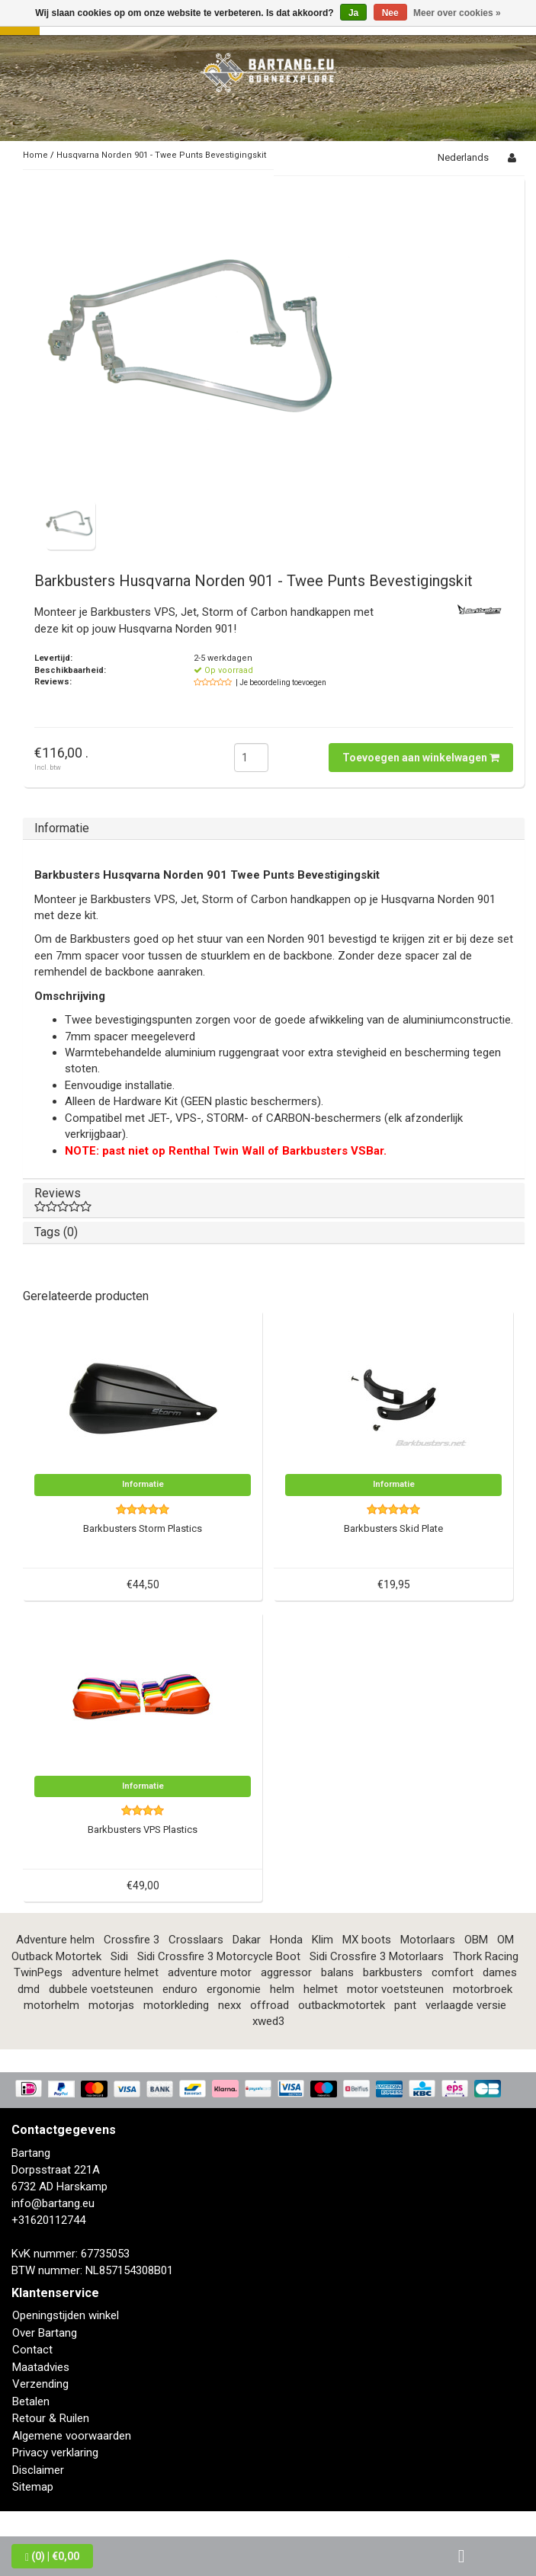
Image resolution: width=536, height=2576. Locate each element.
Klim (322, 1939)
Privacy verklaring (55, 2452)
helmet (320, 1989)
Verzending (40, 2384)
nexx (229, 2005)
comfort (452, 1972)
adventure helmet (115, 1972)
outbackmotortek (341, 2005)
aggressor (286, 1972)
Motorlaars (427, 1939)
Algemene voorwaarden (71, 2436)
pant (405, 2005)
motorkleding (176, 2005)
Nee (390, 13)
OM (505, 1939)
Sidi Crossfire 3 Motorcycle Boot (218, 1956)
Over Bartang (44, 2333)
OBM (476, 1939)
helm (282, 1989)
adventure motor (210, 1972)
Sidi (119, 1956)
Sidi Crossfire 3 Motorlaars (377, 1956)
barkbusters (392, 1972)
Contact (32, 2350)
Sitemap (32, 2487)
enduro (179, 1989)
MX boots (366, 1939)
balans (337, 1972)
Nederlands (463, 157)
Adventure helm (55, 1939)
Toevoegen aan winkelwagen (420, 757)
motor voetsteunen (395, 1989)
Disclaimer (38, 2470)
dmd (29, 1989)
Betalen (31, 2401)
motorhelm (51, 2005)
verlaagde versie (465, 2005)
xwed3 (268, 2021)
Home (35, 155)
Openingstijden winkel (65, 2315)
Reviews (273, 1199)
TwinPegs (38, 1972)
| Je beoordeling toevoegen (281, 682)
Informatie (61, 828)
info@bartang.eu (53, 2203)
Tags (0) (56, 1232)
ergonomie (234, 1989)
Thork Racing (485, 1956)
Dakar (247, 1939)
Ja (353, 13)
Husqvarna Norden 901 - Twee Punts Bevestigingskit (161, 155)
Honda (286, 1939)
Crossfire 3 (131, 1939)
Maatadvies (40, 2367)
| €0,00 (52, 2556)
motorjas (111, 2005)
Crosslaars (196, 1939)
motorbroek (482, 1989)
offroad (269, 2005)
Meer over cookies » (457, 13)
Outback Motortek (56, 1956)
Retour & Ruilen (50, 2418)
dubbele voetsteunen (101, 1989)
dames (500, 1972)
